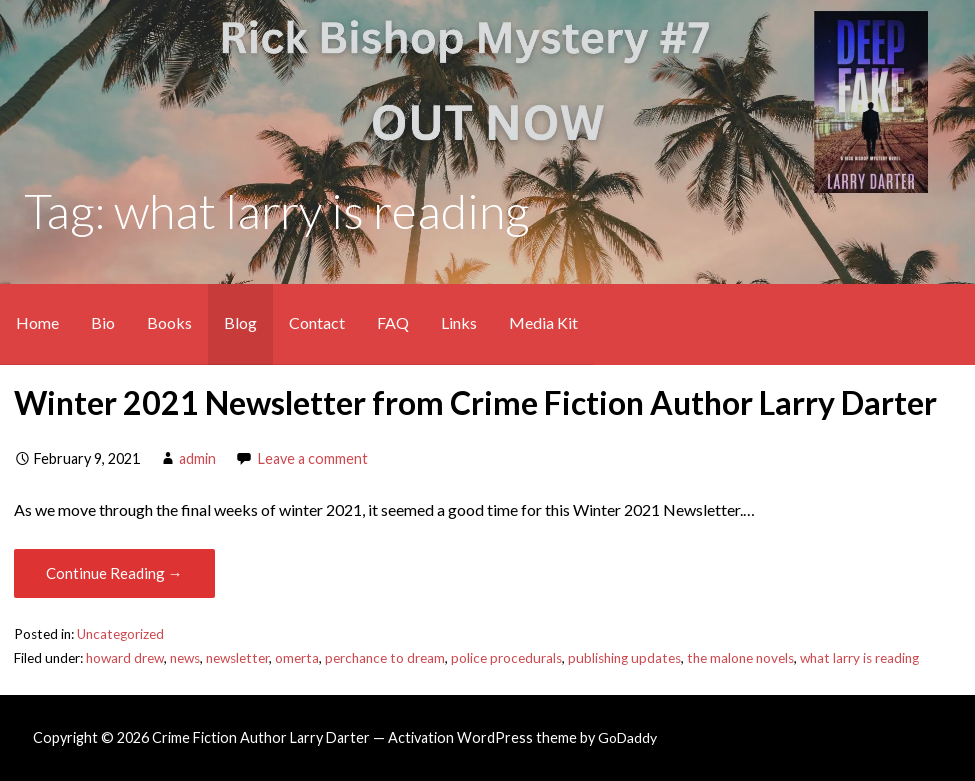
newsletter (237, 658)
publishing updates (624, 658)
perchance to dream (385, 658)
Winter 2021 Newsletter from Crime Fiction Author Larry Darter (475, 402)
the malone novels (740, 658)
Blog (240, 322)
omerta (297, 658)
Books (169, 322)
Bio (103, 322)
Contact (317, 322)
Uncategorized (120, 634)
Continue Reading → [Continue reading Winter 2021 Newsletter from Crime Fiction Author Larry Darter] (114, 573)
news (185, 658)
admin (197, 458)
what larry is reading (859, 658)
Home (37, 322)
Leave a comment (313, 458)
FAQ (393, 322)
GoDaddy (627, 737)
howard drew (125, 658)
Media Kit (543, 322)
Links (459, 322)
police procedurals (506, 658)
